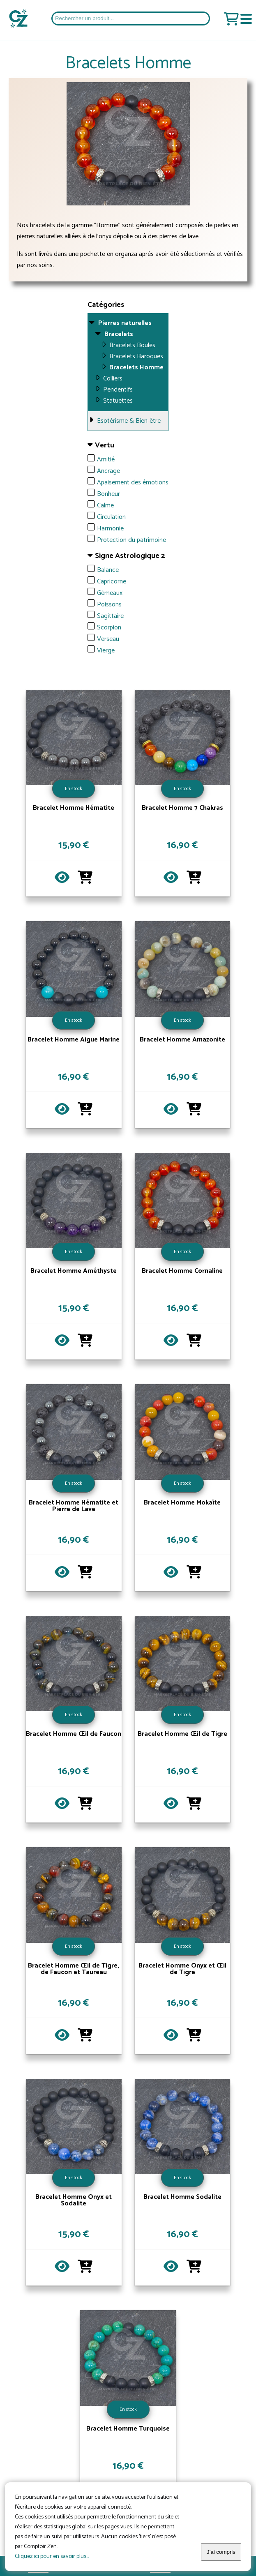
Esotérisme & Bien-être (129, 420)
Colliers (112, 378)
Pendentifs (118, 389)
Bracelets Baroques (136, 356)
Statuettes (118, 400)
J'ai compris (221, 2552)
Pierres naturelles (125, 323)
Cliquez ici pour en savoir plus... (52, 2556)
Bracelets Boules (132, 345)
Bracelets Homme (136, 367)
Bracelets (118, 334)
